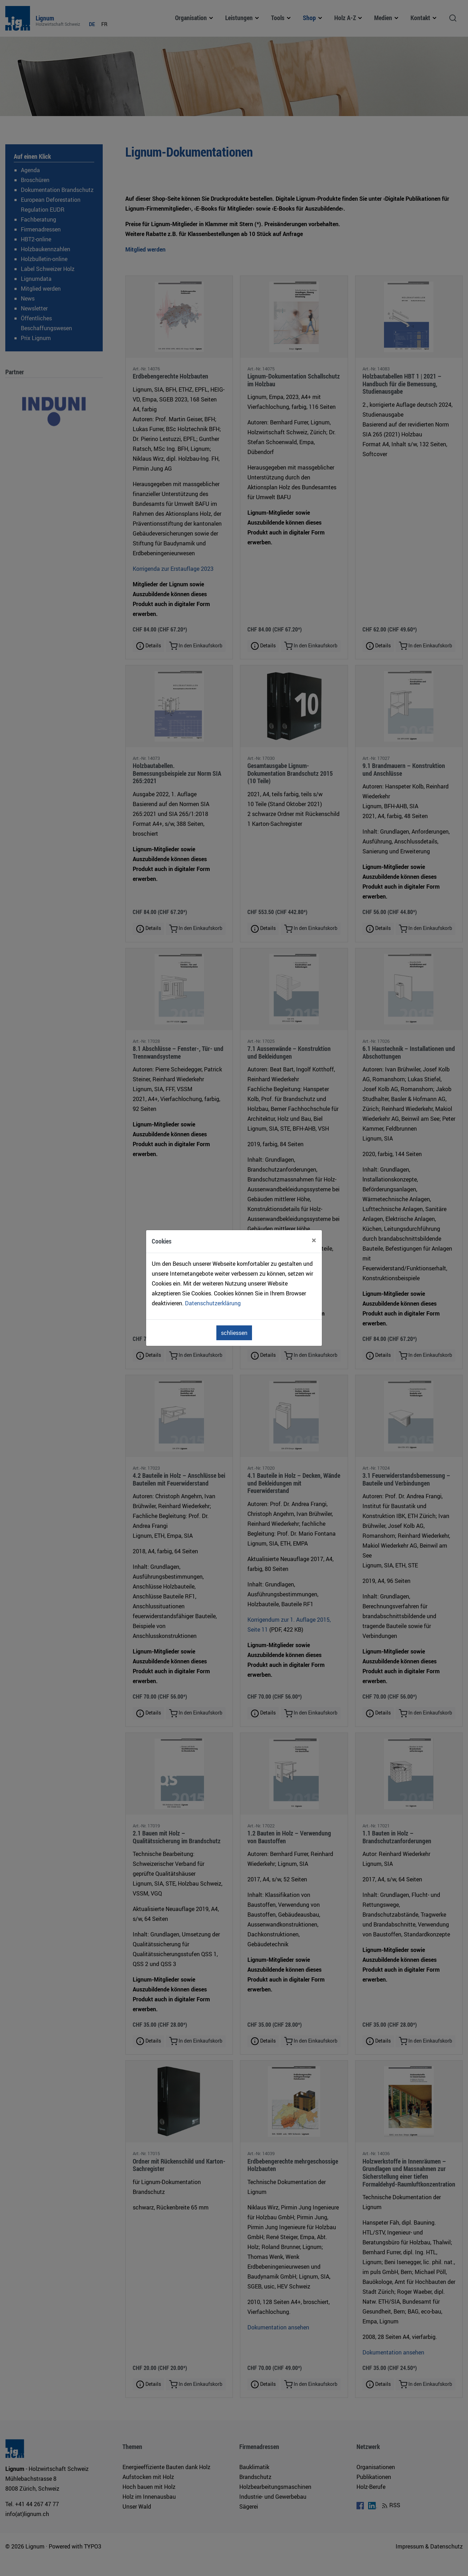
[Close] (314, 1240)
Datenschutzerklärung (213, 1303)
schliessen (234, 1333)
